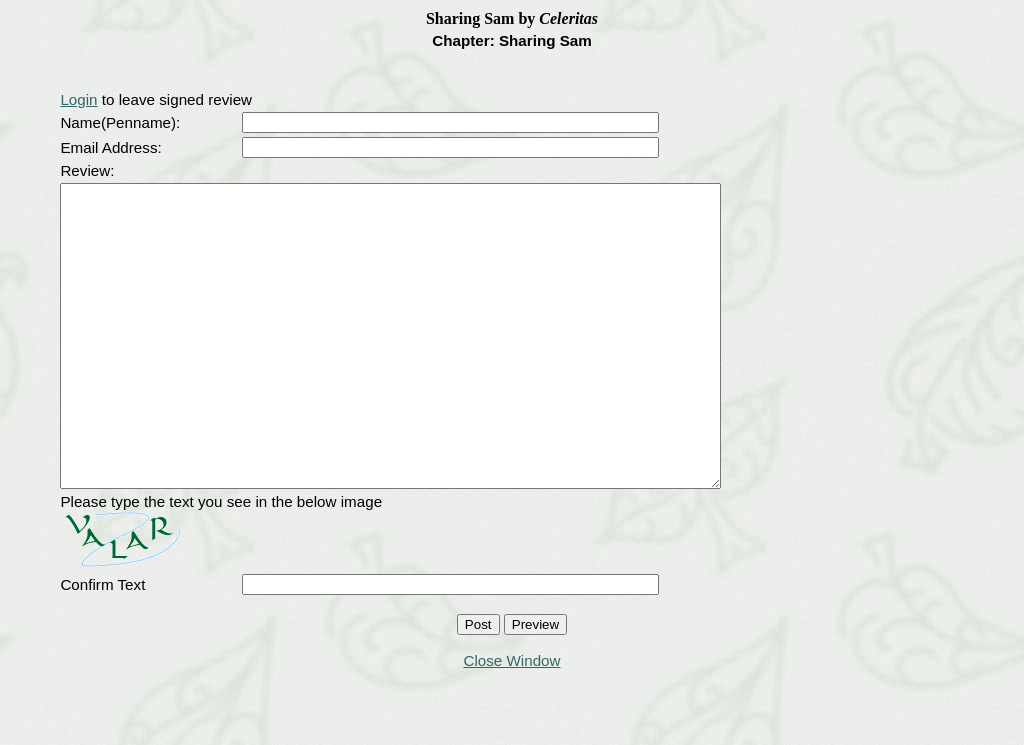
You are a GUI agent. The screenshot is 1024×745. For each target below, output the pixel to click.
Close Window (511, 720)
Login (78, 99)
